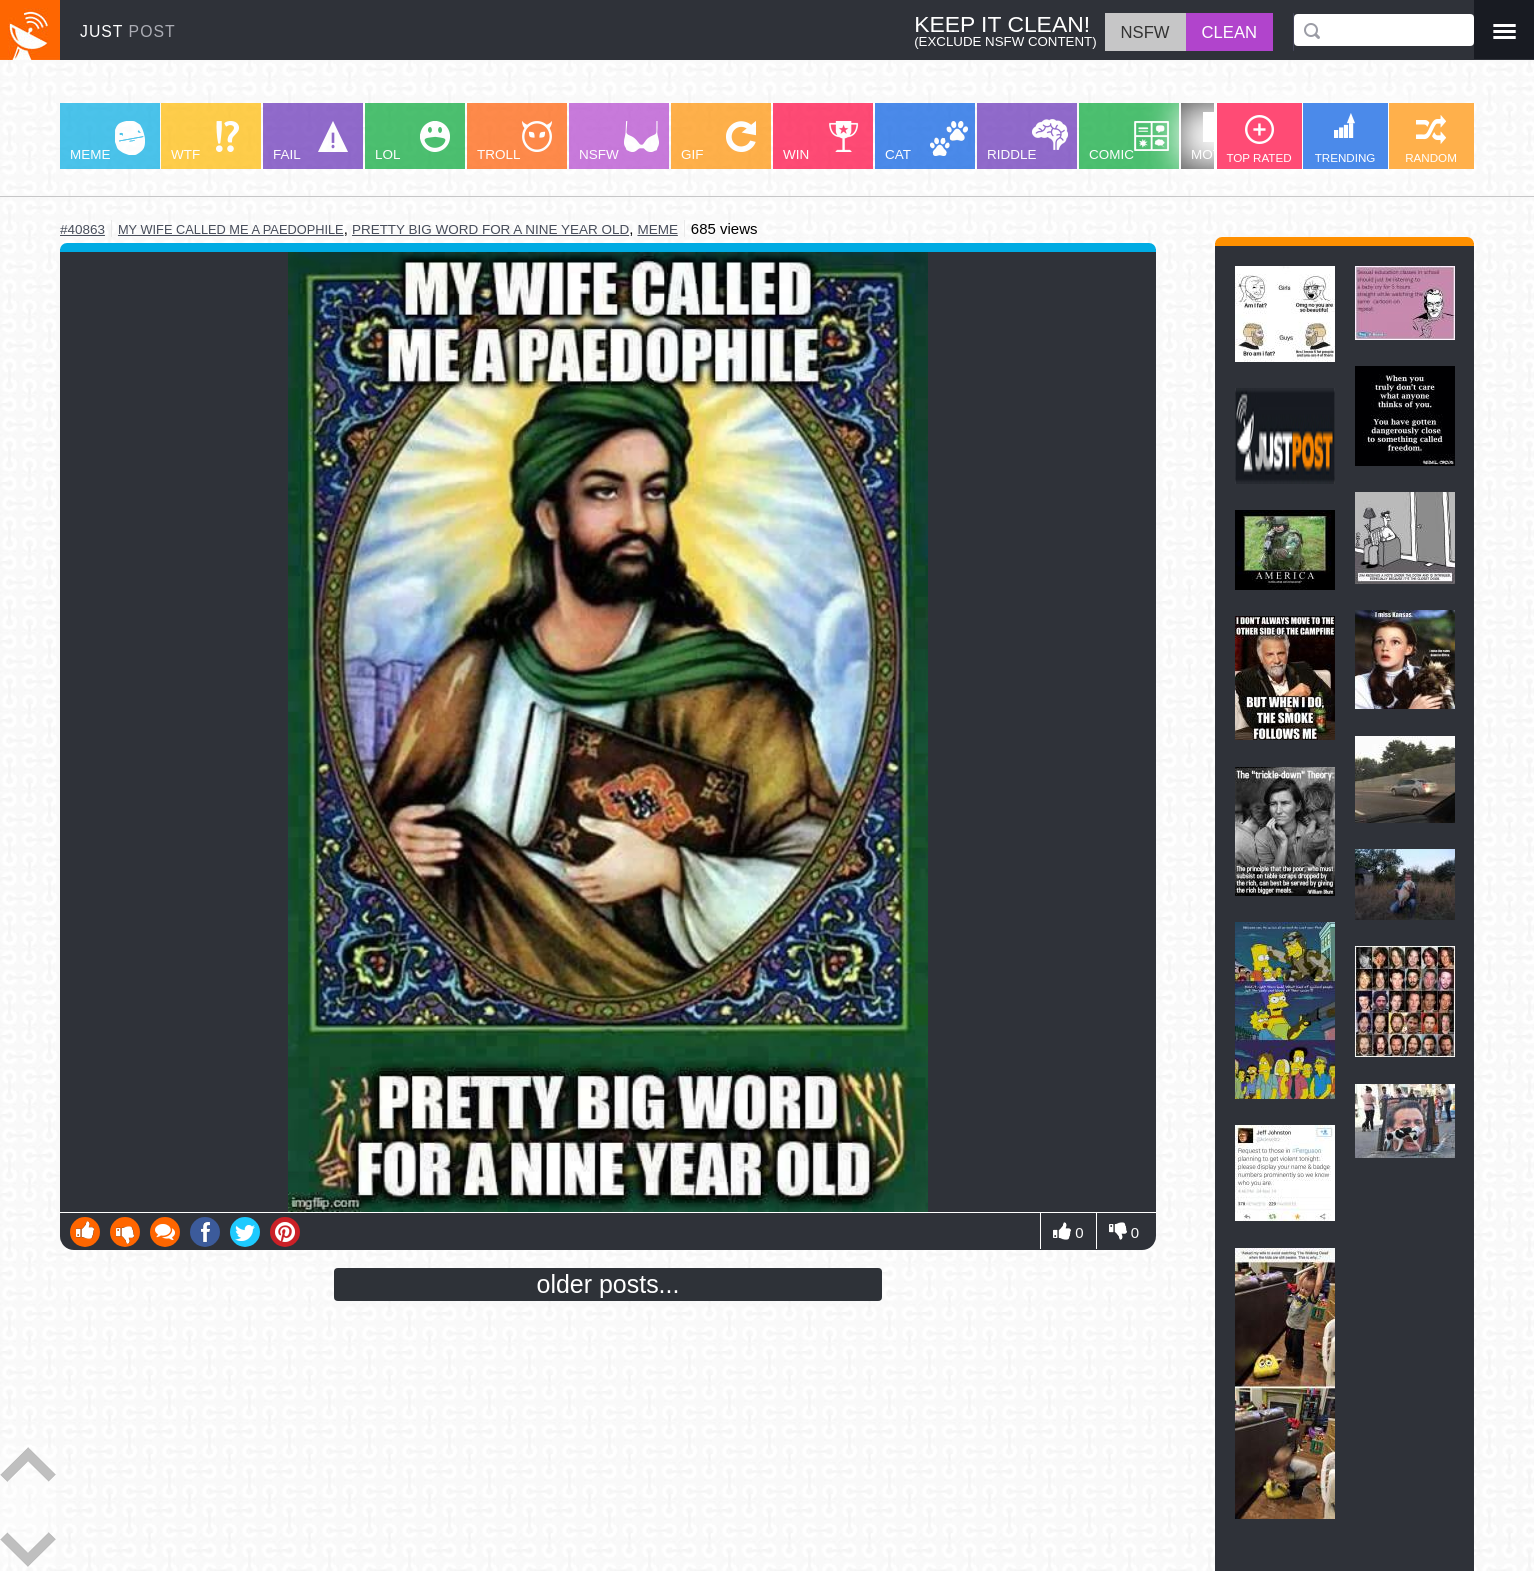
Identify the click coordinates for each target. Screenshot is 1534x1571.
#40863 (82, 229)
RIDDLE (1027, 140)
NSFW (619, 141)
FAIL (310, 141)
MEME (107, 141)
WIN (821, 141)
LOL (412, 141)
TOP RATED (1258, 139)
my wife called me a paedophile (231, 229)
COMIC (1129, 141)
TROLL (514, 141)
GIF (718, 141)
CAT (926, 141)
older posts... (608, 1284)
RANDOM (1431, 139)
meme (657, 229)
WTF (205, 141)
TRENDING (1345, 138)
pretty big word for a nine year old (490, 229)
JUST (128, 31)
